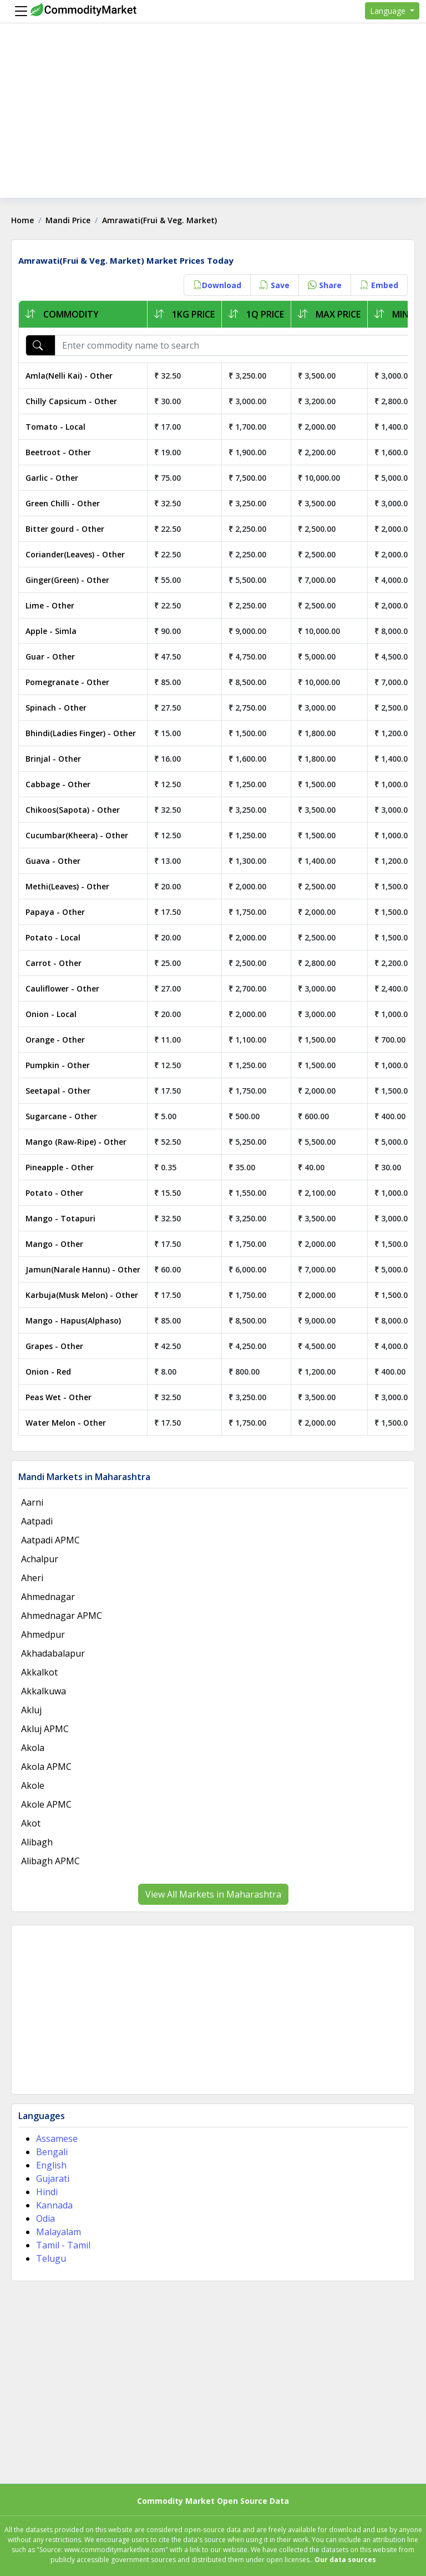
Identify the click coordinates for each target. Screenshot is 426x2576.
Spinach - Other (56, 707)
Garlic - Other (52, 477)
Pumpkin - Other (58, 1065)
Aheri (32, 1578)
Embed (379, 285)
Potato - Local (53, 937)
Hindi (47, 2192)
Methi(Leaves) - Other (67, 886)
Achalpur (39, 1559)
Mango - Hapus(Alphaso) (73, 1320)
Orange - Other (55, 1039)
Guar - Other (50, 656)
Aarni (32, 1502)
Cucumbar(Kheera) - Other (77, 835)
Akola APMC (46, 1766)
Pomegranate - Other (67, 682)
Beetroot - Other (58, 452)
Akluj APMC (45, 1729)
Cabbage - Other (58, 784)
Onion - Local (51, 1014)
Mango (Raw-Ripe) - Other (76, 1141)
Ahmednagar (48, 1597)
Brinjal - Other (53, 758)
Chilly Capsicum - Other (71, 401)
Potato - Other (54, 1193)
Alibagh (37, 1842)
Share (325, 285)
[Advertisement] (213, 120)
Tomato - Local (55, 426)
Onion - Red (48, 1371)
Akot (30, 1823)
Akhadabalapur (53, 1653)
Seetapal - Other (58, 1090)
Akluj (31, 1710)
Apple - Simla (51, 631)
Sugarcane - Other (61, 1116)
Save (275, 285)
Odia (45, 2218)
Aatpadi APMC (50, 1540)
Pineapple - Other (60, 1167)
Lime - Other (50, 605)
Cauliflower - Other (62, 988)
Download (217, 285)
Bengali (52, 2152)
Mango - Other (54, 1244)
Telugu (51, 2258)
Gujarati (52, 2178)
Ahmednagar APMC (61, 1615)
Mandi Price (67, 220)
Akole (32, 1785)
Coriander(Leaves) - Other (75, 554)
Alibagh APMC (50, 1861)
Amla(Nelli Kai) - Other (69, 375)
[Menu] (18, 11)
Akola (32, 1748)
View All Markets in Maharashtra (213, 1894)
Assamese (57, 2138)
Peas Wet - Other (59, 1397)
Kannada (54, 2205)
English (51, 2165)
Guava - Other (53, 861)
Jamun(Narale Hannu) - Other (83, 1269)
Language (389, 11)
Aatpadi (37, 1521)
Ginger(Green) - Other (67, 580)
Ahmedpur (43, 1634)
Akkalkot (39, 1672)
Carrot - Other (54, 963)
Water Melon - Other (66, 1422)
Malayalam (58, 2232)
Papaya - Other (55, 912)
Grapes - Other (54, 1346)
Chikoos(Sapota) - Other (73, 809)
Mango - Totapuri (60, 1218)
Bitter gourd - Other (65, 529)
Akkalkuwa (43, 1691)
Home (22, 220)
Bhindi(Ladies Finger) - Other (81, 733)
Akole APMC (46, 1804)
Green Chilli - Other (63, 503)
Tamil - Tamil (63, 2245)
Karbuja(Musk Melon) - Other (82, 1295)
